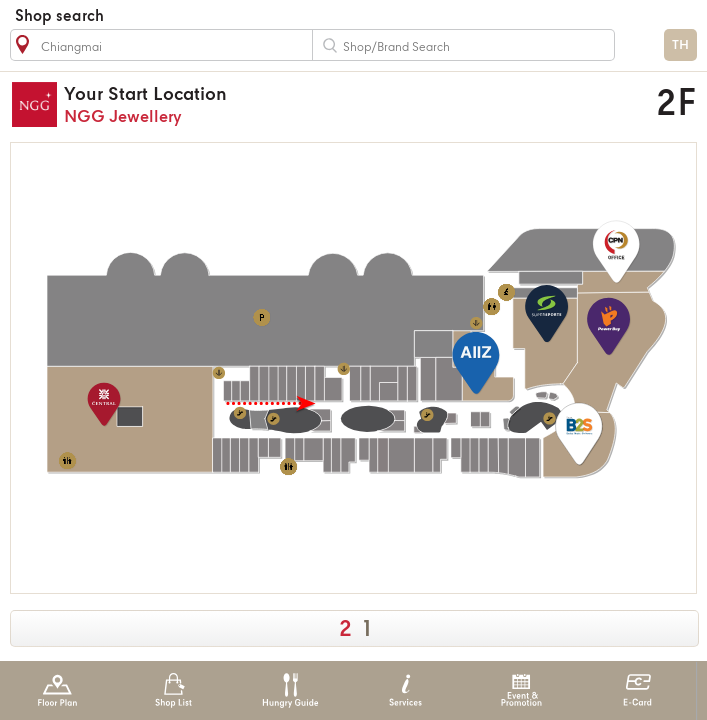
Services (405, 690)
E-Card (637, 690)
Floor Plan (57, 690)
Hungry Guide (289, 690)
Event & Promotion (521, 690)
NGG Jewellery (287, 104)
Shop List (173, 690)
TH (680, 45)
